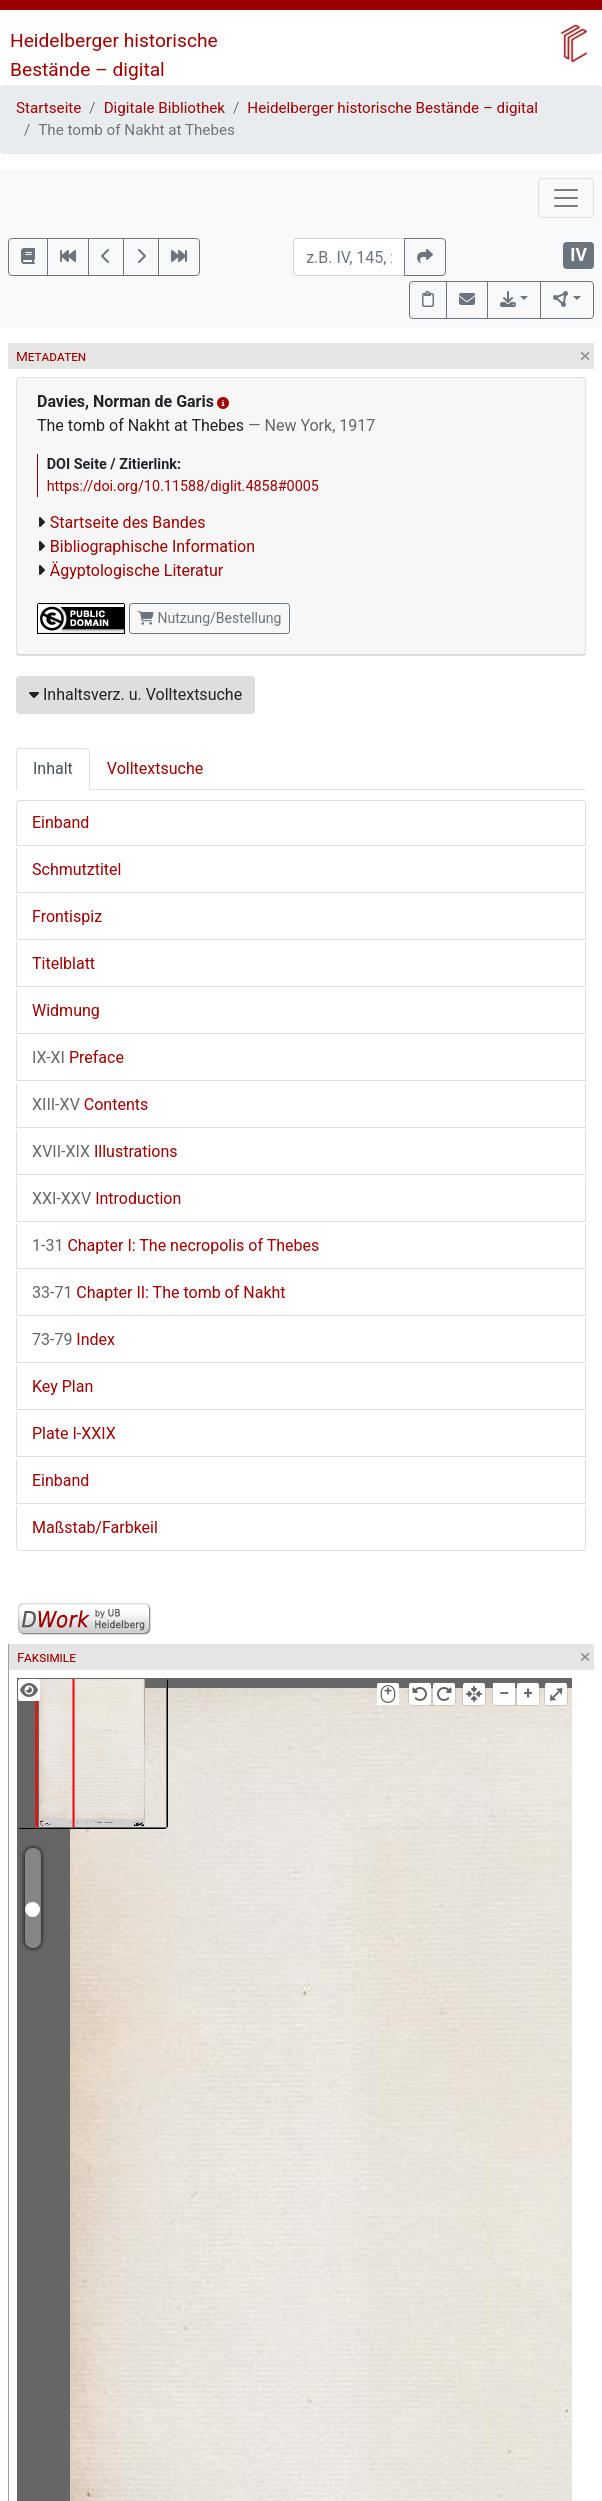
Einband (60, 822)
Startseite (48, 108)
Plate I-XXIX (74, 1433)
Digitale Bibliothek (164, 108)
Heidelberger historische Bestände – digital (392, 108)
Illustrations (105, 1151)
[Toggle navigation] (566, 198)
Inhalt (53, 768)
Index (73, 1339)
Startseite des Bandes (128, 522)
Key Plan (62, 1386)
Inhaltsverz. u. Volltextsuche (135, 694)
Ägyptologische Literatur (136, 570)
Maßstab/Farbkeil (95, 1527)
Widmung (66, 1010)
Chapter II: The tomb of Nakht (159, 1292)
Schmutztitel (76, 869)
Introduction (106, 1198)
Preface (78, 1057)
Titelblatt (63, 963)
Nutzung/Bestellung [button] (209, 618)
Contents (90, 1104)
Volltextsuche (155, 768)
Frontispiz (67, 916)
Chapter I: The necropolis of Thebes (175, 1245)
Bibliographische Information (152, 546)
